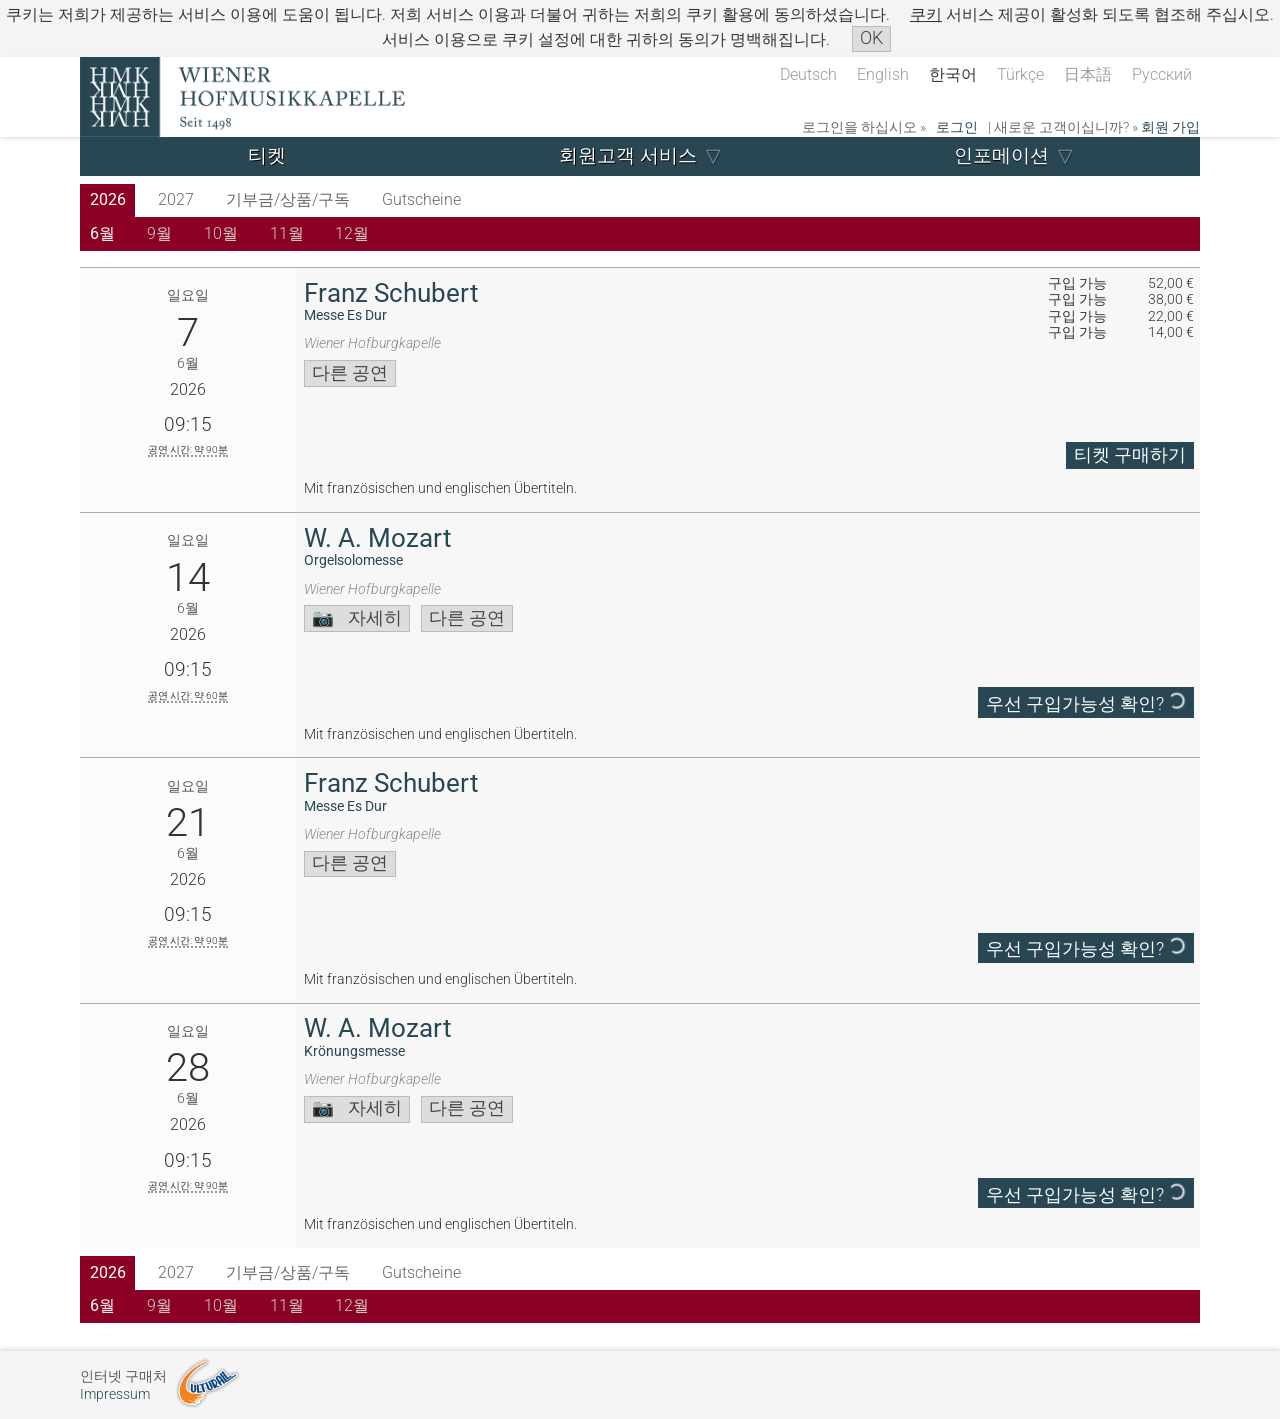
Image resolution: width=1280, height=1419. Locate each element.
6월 (102, 233)
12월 (352, 233)
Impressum (115, 1394)
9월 (159, 233)
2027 (176, 199)
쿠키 (926, 14)
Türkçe (1020, 74)
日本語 (1088, 74)
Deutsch (808, 74)
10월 (221, 233)
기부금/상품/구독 (288, 199)
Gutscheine (421, 199)
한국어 (953, 74)
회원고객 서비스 (628, 155)
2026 (108, 199)
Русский (1162, 74)
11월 (287, 233)
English (883, 74)
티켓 (267, 155)
